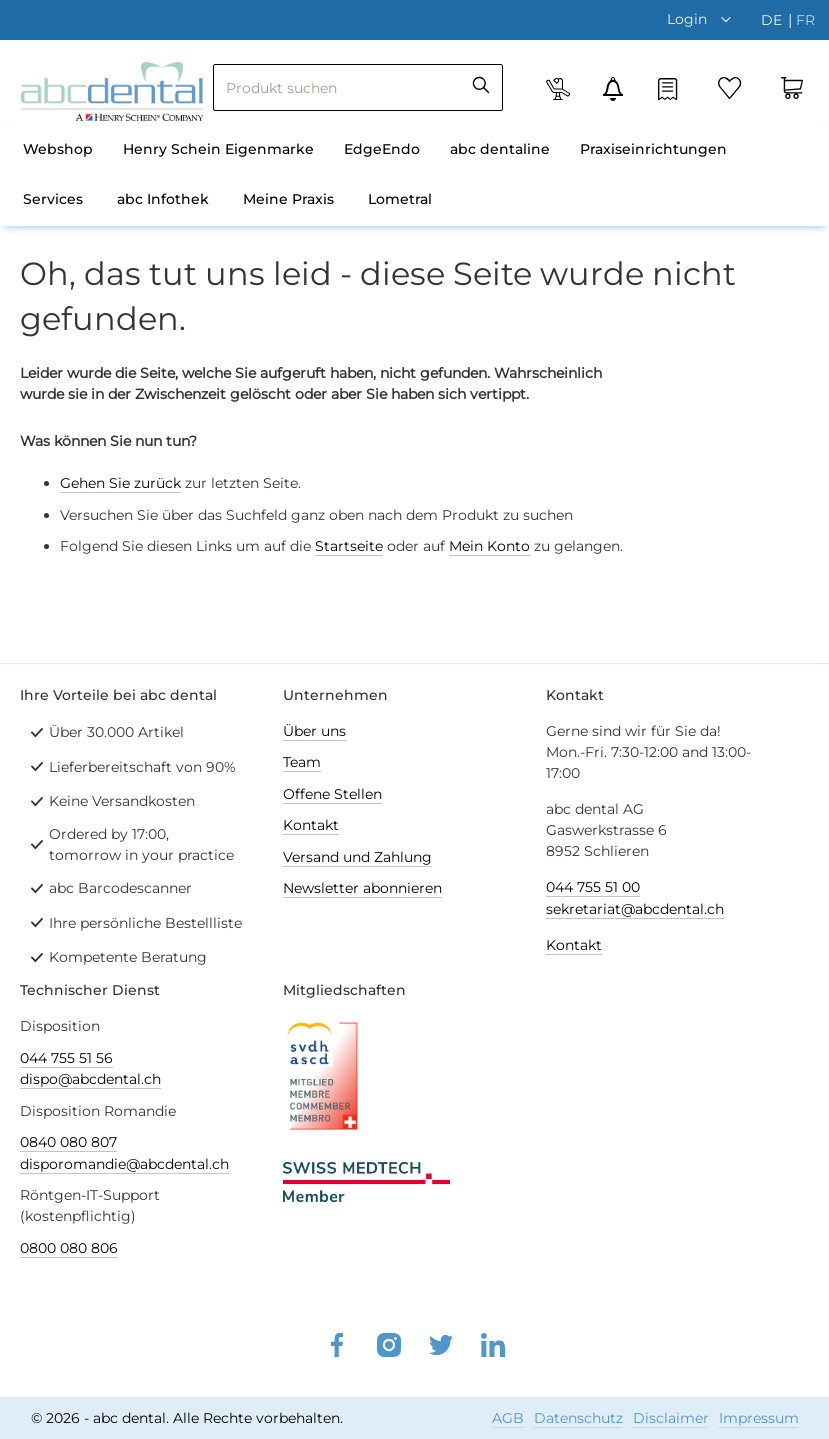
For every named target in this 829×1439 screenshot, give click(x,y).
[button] (704, 19)
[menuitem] (58, 151)
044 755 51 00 (593, 887)
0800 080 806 (69, 1248)
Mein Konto (489, 546)
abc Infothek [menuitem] (163, 199)
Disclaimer (671, 1418)
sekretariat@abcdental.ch (635, 909)
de (773, 20)
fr (805, 20)
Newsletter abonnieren (362, 888)
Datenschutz (578, 1418)
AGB (508, 1418)
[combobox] (358, 87)
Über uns (314, 731)
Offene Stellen (332, 794)
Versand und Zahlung (357, 857)
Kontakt (311, 825)
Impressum (759, 1418)
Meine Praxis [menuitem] (288, 199)
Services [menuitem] (53, 199)
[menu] (414, 176)
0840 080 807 (68, 1142)
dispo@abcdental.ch (90, 1079)
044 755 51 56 (66, 1058)
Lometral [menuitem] (400, 199)
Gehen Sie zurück (120, 483)
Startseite (349, 546)
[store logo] (112, 91)
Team (302, 762)
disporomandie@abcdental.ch (124, 1164)
